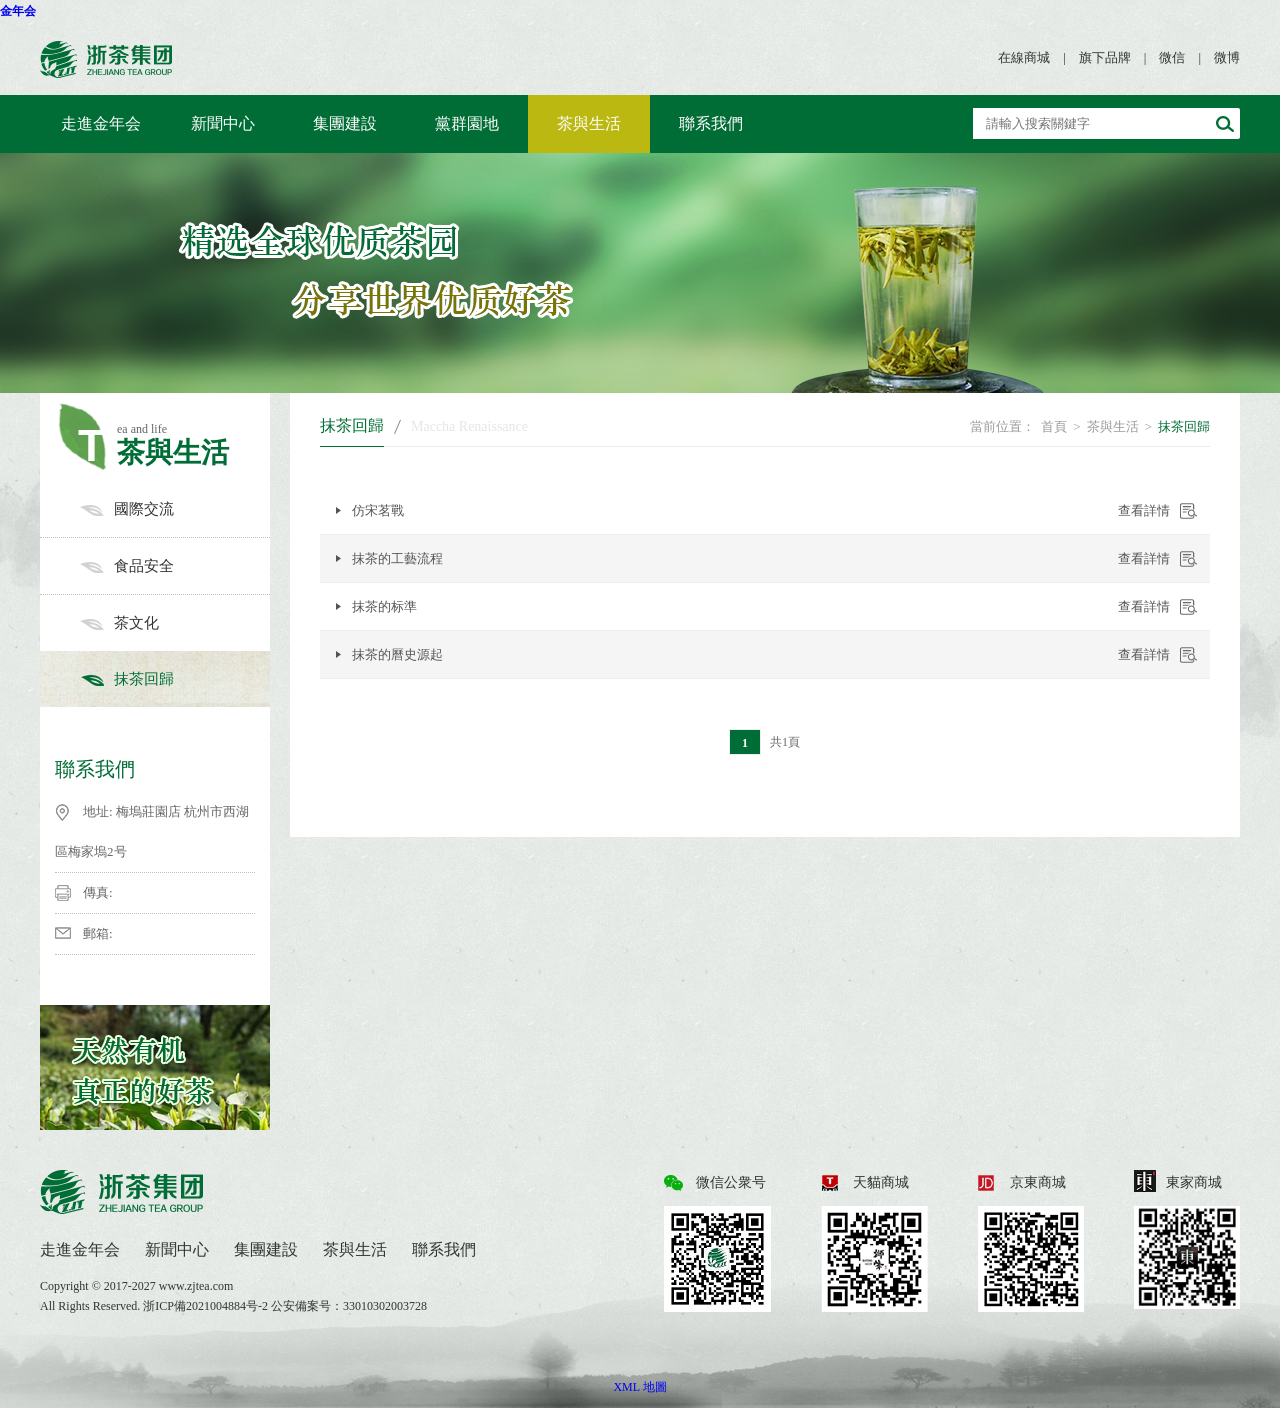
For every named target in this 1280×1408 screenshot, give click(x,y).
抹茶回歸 (175, 679)
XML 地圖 (639, 1387)
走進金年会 (101, 123)
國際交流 (175, 509)
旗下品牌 (1105, 57)
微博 (1227, 57)
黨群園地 (467, 123)
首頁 (1054, 426)
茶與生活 (589, 123)
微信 (1172, 57)
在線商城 (1024, 57)
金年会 (18, 11)
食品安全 (175, 566)
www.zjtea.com (196, 1286)
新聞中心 (223, 123)
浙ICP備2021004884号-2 (207, 1306)
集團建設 (345, 123)
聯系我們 (711, 123)
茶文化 (175, 623)
